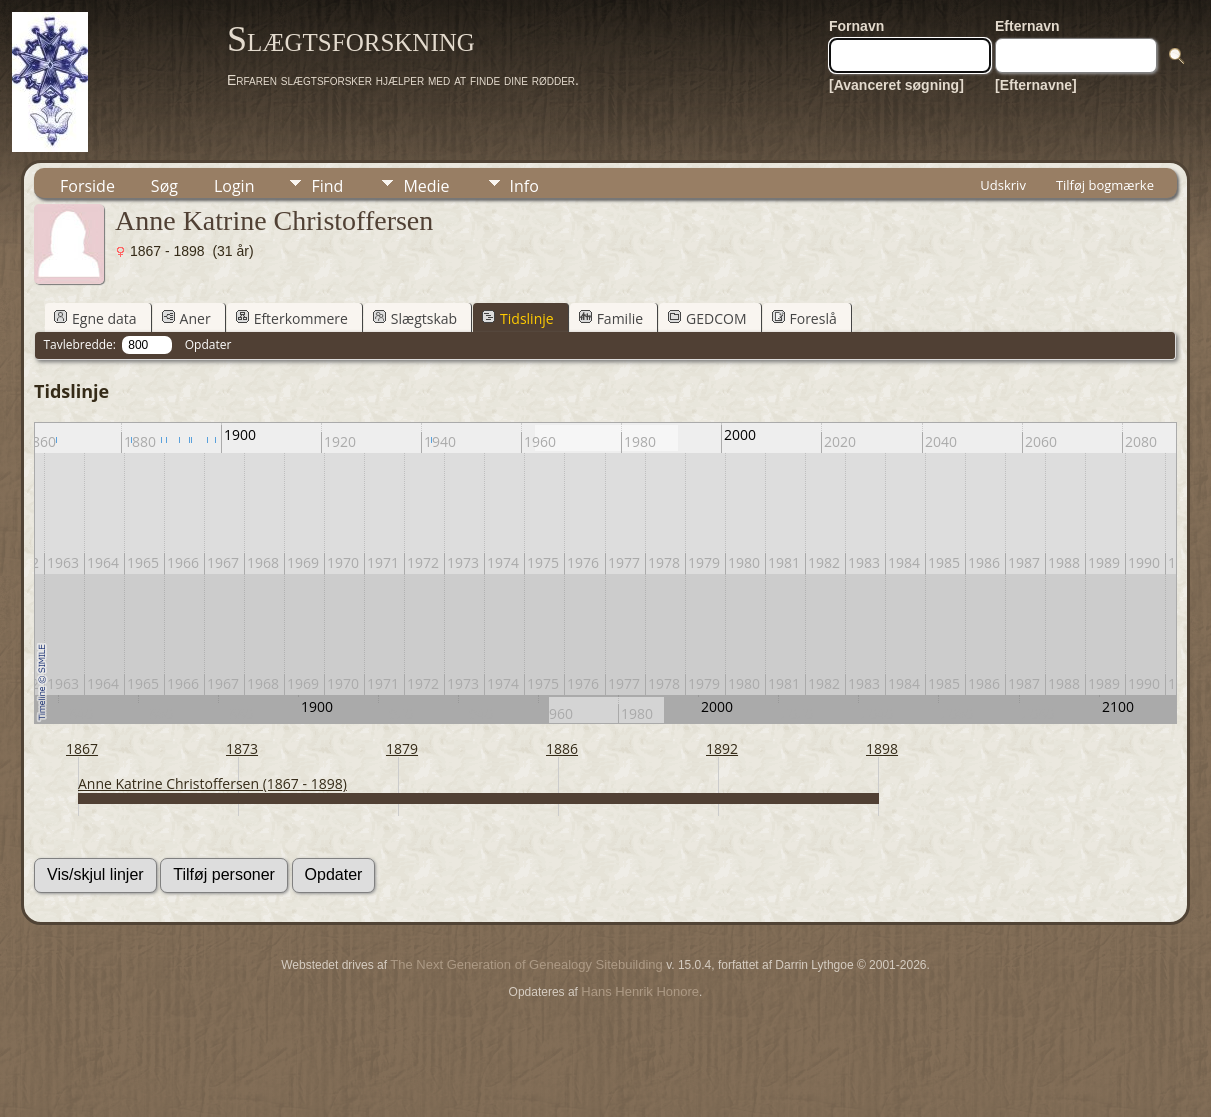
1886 (562, 748)
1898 (882, 748)
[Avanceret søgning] (896, 85)
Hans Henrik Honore (640, 991)
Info (524, 186)
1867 (82, 748)
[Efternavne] (1036, 85)
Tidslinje (518, 318)
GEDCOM (707, 318)
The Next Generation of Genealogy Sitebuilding (526, 964)
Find (327, 186)
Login (234, 186)
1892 (722, 748)
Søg (164, 186)
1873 (242, 748)
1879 (402, 748)
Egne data (95, 318)
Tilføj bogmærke (1105, 185)
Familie (611, 318)
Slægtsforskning (351, 39)
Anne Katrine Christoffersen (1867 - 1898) (212, 783)
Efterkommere (292, 318)
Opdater (208, 344)
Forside (87, 186)
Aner (186, 318)
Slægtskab (415, 318)
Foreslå (804, 318)
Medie (426, 186)
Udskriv (1003, 185)
